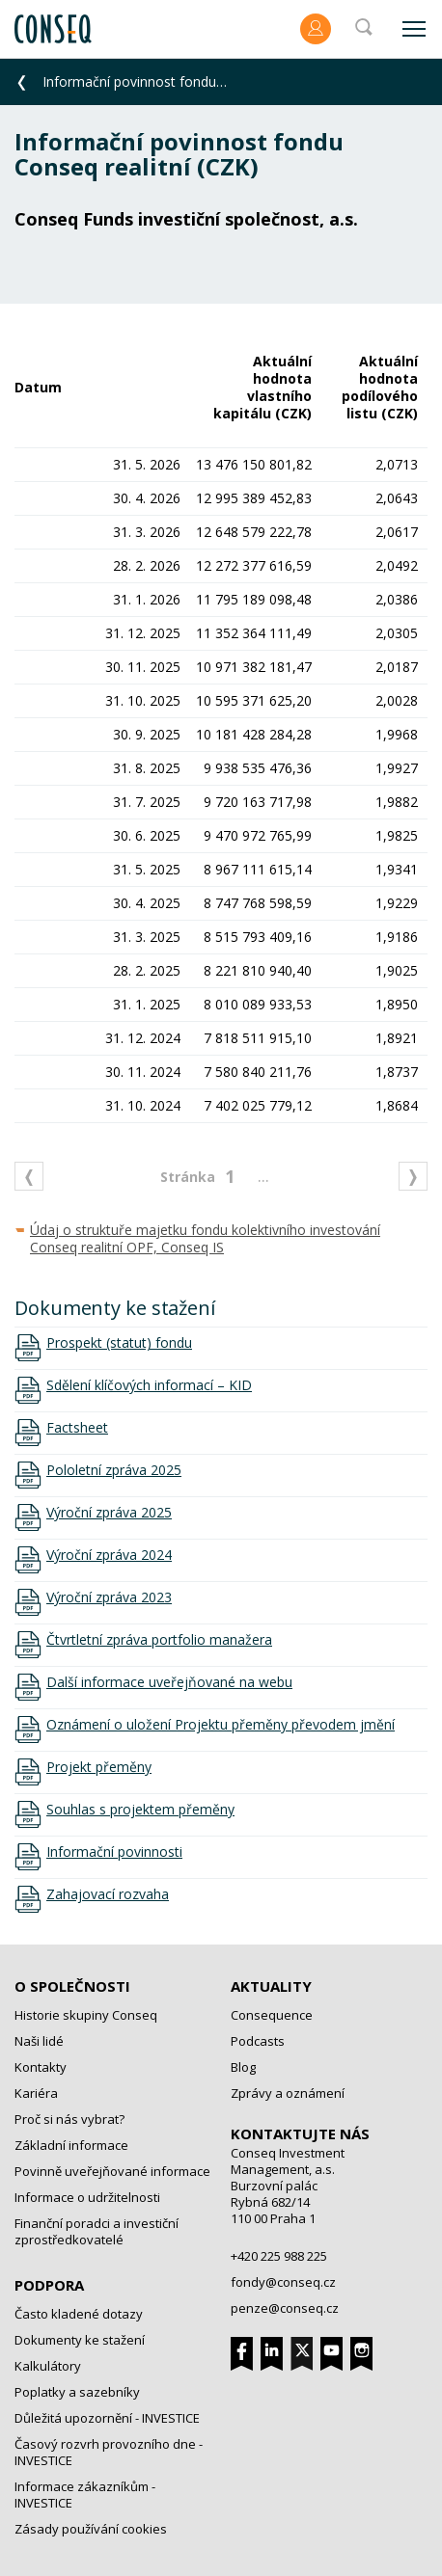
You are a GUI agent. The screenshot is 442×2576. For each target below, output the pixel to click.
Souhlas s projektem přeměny (140, 1809)
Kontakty (40, 2067)
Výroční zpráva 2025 (109, 1512)
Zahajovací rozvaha (107, 1894)
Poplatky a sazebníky (77, 2392)
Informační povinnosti (114, 1852)
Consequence (272, 2015)
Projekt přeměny (99, 1767)
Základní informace (71, 2145)
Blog (243, 2067)
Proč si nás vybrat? (69, 2119)
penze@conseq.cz (285, 2308)
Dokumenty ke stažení (79, 2339)
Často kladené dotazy (78, 2313)
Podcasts (258, 2041)
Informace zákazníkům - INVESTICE (84, 2494)
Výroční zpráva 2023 (109, 1597)
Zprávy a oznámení (288, 2093)
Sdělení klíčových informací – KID (149, 1385)
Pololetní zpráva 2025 (113, 1470)
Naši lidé (39, 2041)
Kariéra (36, 2093)
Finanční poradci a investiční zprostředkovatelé (96, 2231)
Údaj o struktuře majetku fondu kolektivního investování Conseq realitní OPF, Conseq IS (205, 1238)
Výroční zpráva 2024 (109, 1555)
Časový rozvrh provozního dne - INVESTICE (108, 2452)
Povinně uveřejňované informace (112, 2171)
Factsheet (77, 1427)
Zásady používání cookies (90, 2528)
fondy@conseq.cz (283, 2282)
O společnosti (72, 1986)
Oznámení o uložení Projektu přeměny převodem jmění (220, 1724)
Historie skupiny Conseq (85, 2015)
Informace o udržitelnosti (87, 2197)
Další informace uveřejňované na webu (169, 1682)
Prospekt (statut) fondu (119, 1343)
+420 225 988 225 (279, 2256)
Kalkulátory (47, 2366)
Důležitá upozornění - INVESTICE (107, 2418)
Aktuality (271, 1986)
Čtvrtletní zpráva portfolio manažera (159, 1640)
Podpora (49, 2284)
